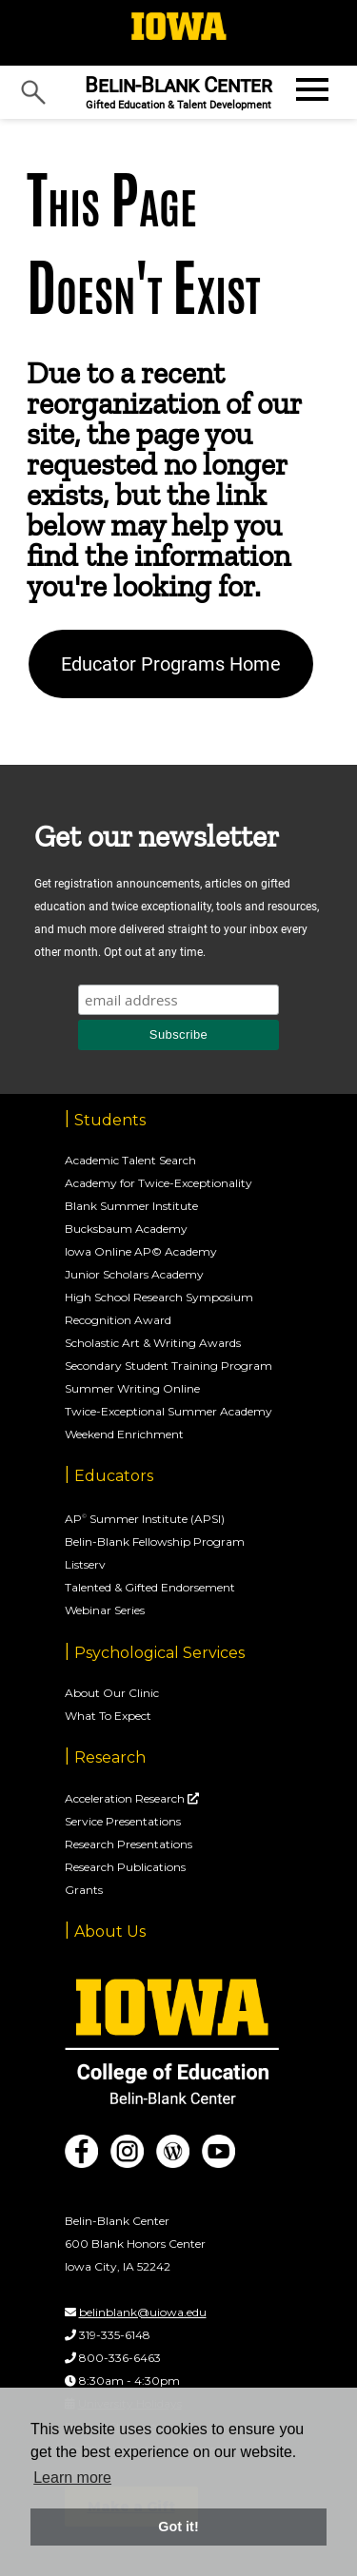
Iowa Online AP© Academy (141, 1251)
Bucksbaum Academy (126, 1228)
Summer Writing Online (132, 1388)
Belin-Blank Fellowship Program (155, 1541)
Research (110, 1757)
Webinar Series (105, 1610)
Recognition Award (118, 1320)
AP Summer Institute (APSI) (145, 1519)
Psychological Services (159, 1653)
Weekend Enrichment (124, 1434)
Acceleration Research (126, 1798)
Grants (84, 1890)
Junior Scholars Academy (134, 1274)
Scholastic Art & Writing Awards (153, 1343)
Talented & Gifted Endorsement (150, 1587)
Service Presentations (123, 1821)
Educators (113, 1476)
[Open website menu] (310, 89)
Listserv (85, 1564)
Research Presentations (128, 1844)
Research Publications (125, 1867)
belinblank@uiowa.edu (143, 2312)
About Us (110, 1931)
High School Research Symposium (159, 1297)
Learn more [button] (72, 2477)
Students (110, 1120)
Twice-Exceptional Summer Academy (168, 1411)
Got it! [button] (178, 2526)
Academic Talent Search (130, 1160)
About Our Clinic (112, 1693)
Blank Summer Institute (131, 1206)
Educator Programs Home (171, 664)
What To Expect (108, 1715)
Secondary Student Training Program (168, 1365)
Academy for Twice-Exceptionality (158, 1183)
